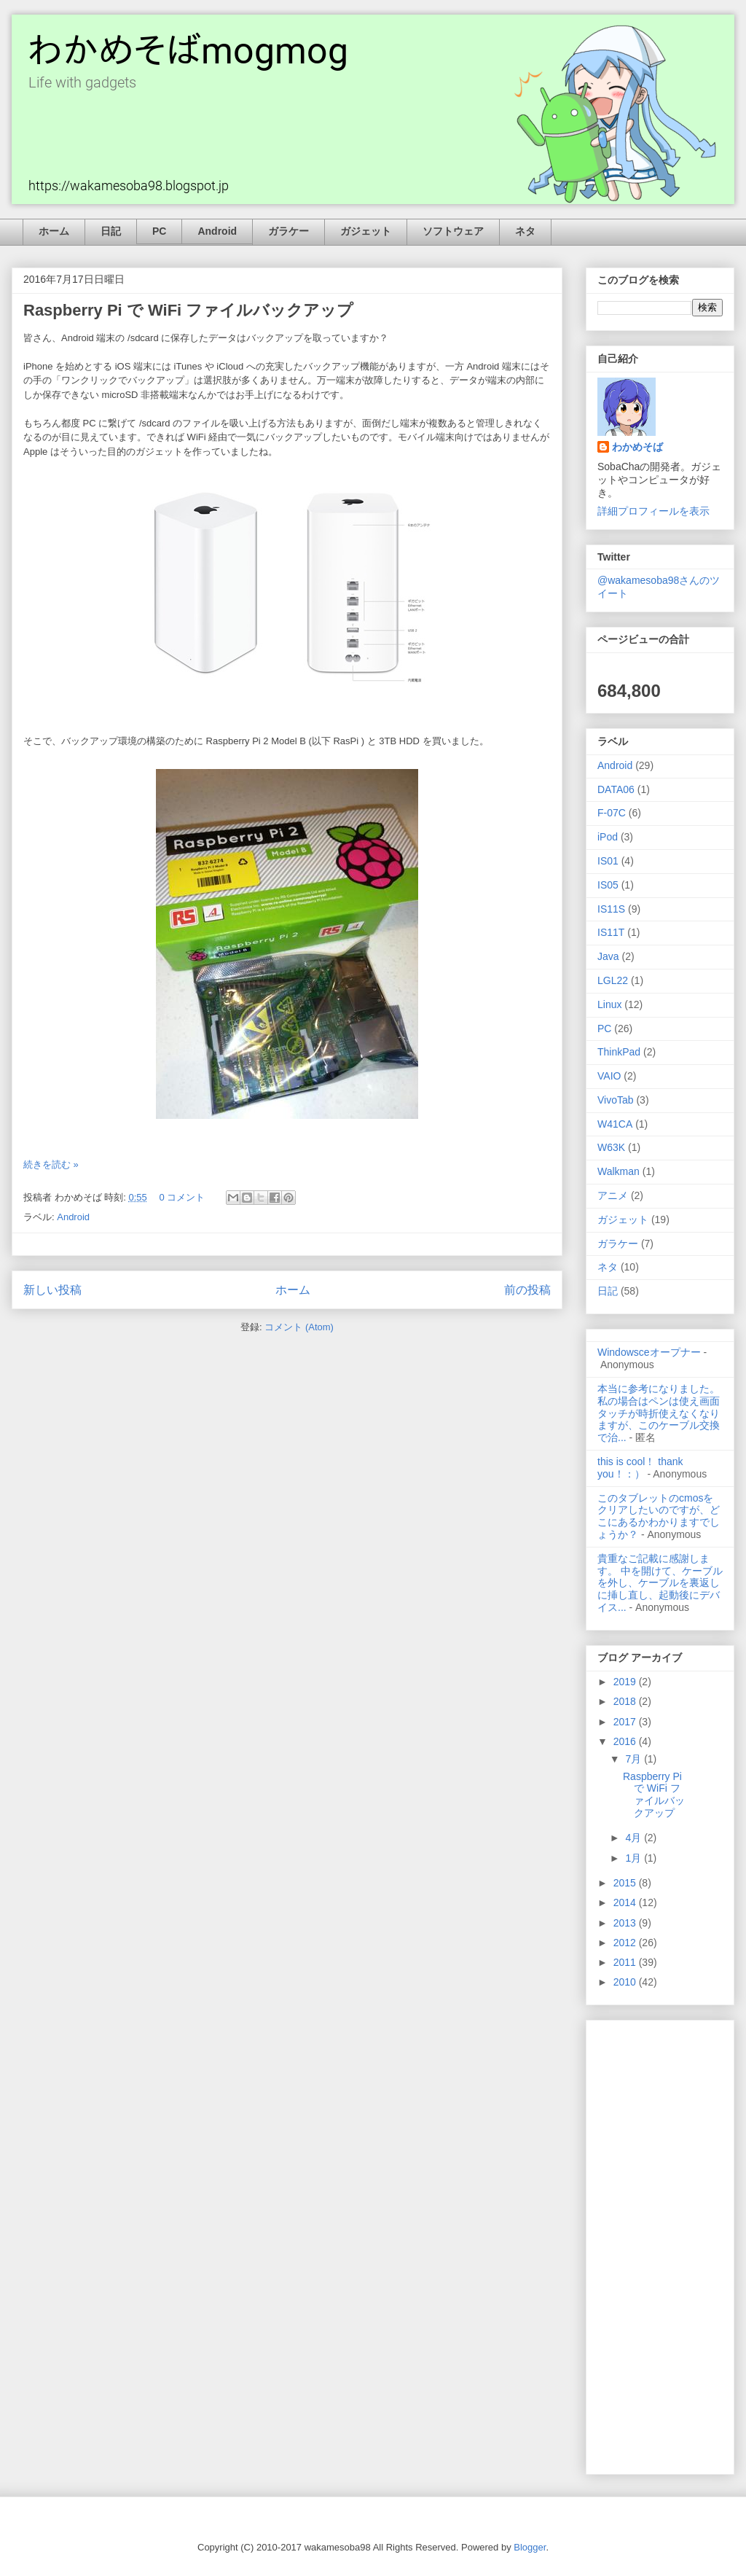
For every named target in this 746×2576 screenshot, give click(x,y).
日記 (111, 231)
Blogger (530, 2547)
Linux (609, 1004)
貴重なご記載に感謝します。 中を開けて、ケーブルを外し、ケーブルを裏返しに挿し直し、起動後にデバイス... (660, 1583)
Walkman (618, 1171)
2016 (626, 1741)
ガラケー (288, 231)
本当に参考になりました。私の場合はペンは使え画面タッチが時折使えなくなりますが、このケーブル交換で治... (658, 1413)
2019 (626, 1681)
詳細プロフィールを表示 (653, 511)
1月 (634, 1858)
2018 (626, 1701)
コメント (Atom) (299, 1327)
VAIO (609, 1076)
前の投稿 (527, 1290)
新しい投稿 (52, 1290)
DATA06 (616, 789)
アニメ (612, 1195)
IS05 (608, 885)
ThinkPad (618, 1052)
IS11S (611, 909)
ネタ (525, 231)
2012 (626, 1942)
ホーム (54, 231)
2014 (626, 1902)
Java (608, 956)
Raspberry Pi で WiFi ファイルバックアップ (188, 310)
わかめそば (637, 447)
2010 (626, 1982)
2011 (626, 1962)
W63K (611, 1147)
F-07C (611, 813)
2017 (626, 1722)
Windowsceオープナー (649, 1352)
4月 (634, 1837)
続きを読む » (51, 1164)
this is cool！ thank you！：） (640, 1468)
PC (159, 231)
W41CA (614, 1124)
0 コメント (182, 1197)
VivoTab (615, 1100)
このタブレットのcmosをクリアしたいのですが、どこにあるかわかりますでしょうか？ (658, 1516)
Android (217, 231)
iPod (607, 837)
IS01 (608, 861)
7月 (634, 1759)
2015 (626, 1883)
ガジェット (365, 231)
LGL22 (612, 980)
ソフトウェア (453, 231)
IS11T (610, 932)
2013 (626, 1923)
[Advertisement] (660, 2244)
